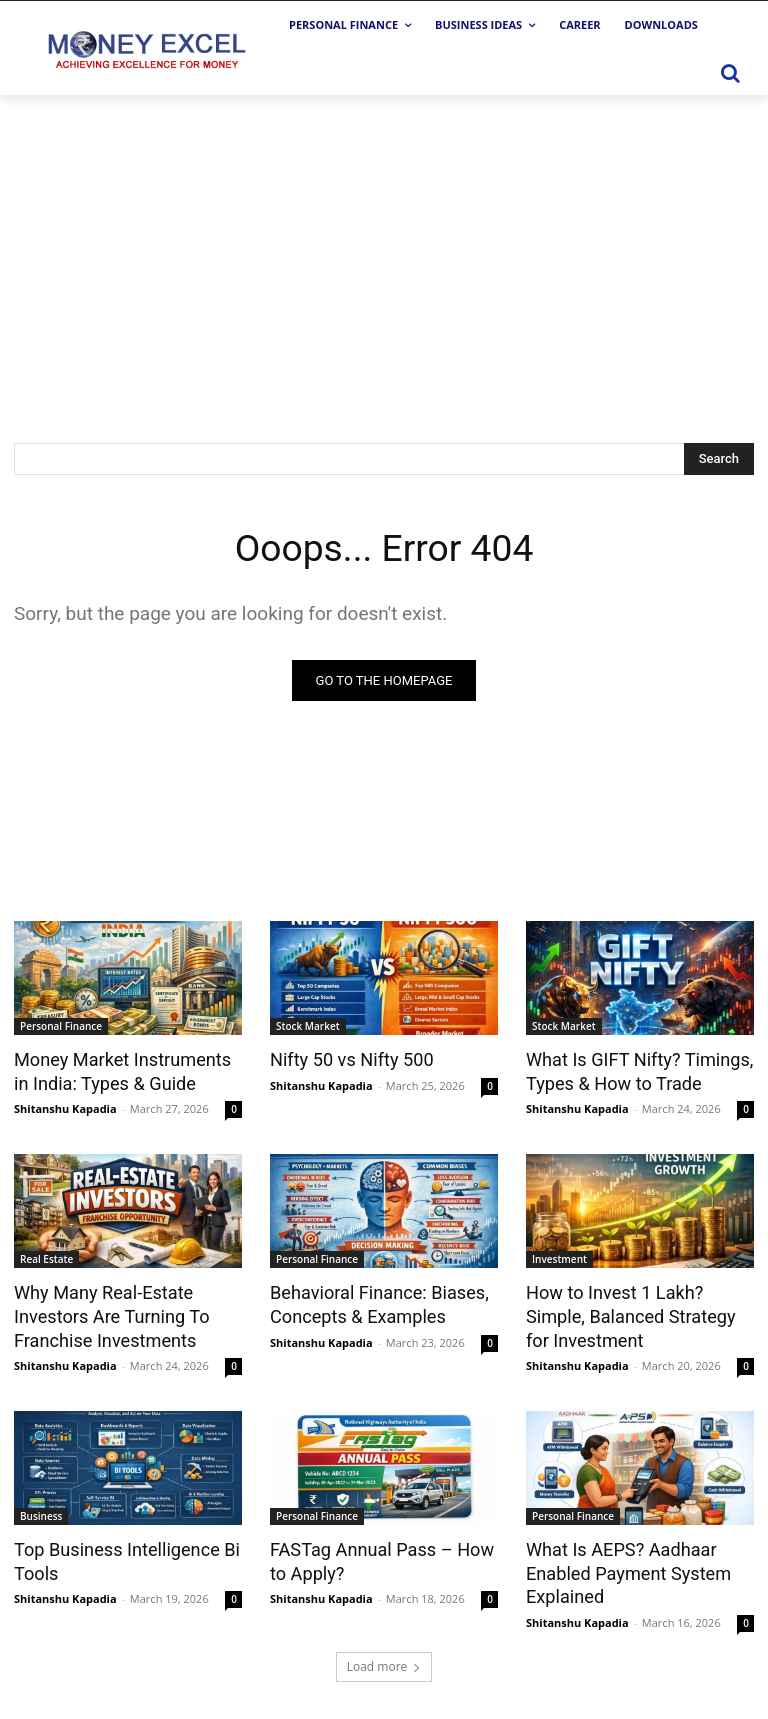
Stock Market (308, 1027)
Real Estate (46, 1258)
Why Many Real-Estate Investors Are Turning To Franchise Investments (105, 1313)
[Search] (719, 459)
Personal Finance (61, 1027)
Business (41, 1510)
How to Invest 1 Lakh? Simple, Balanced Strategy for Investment (638, 1313)
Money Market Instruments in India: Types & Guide (124, 1071)
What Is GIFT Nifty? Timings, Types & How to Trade (632, 1071)
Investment (559, 1258)
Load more (384, 1655)
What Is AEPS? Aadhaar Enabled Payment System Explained (622, 1565)
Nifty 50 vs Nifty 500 (346, 1060)
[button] (730, 73)
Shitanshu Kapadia (65, 1107)
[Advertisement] (384, 245)
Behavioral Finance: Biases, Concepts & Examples (372, 1302)
